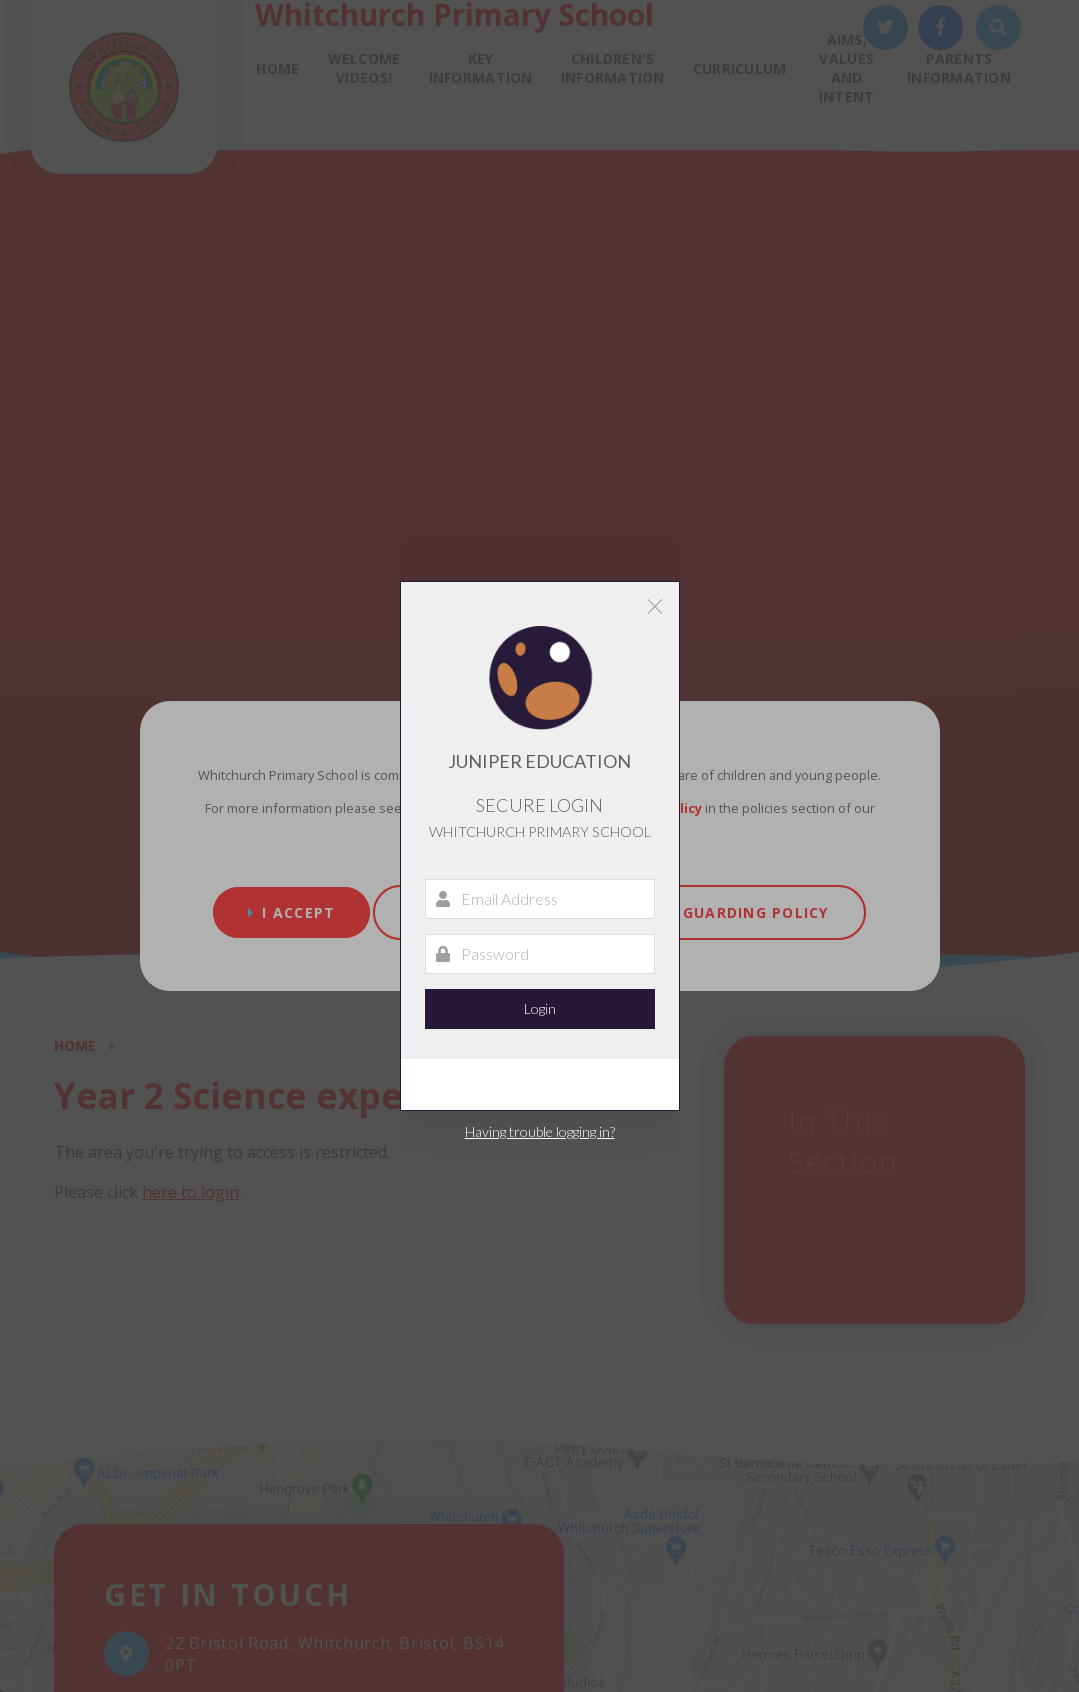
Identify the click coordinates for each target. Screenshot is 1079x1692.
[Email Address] (540, 899)
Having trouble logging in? (540, 1131)
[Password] (540, 954)
